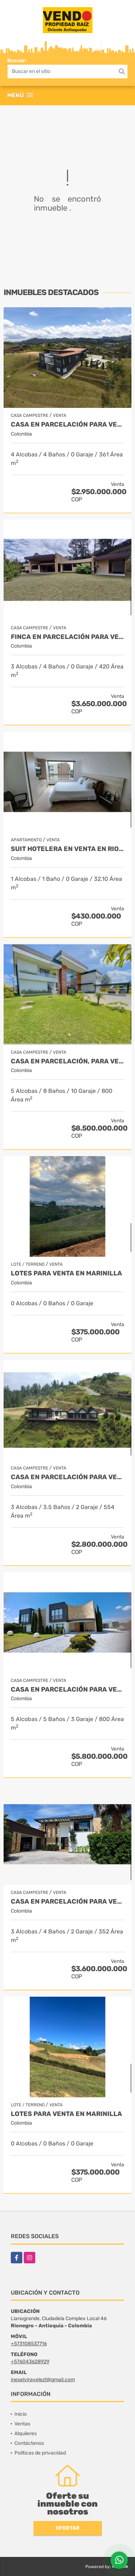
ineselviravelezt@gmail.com (43, 2380)
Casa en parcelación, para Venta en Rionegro (67, 1061)
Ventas (22, 2424)
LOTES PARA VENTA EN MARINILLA (66, 1273)
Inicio (20, 2414)
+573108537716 (29, 2344)
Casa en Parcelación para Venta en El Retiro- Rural (67, 424)
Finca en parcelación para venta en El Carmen (67, 637)
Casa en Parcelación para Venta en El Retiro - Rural (67, 1477)
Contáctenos (29, 2443)
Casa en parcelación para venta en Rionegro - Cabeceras (67, 1689)
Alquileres (25, 2433)
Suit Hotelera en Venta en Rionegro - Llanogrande (67, 849)
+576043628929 (30, 2362)
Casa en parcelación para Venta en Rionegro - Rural (67, 1901)
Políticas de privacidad (40, 2453)
